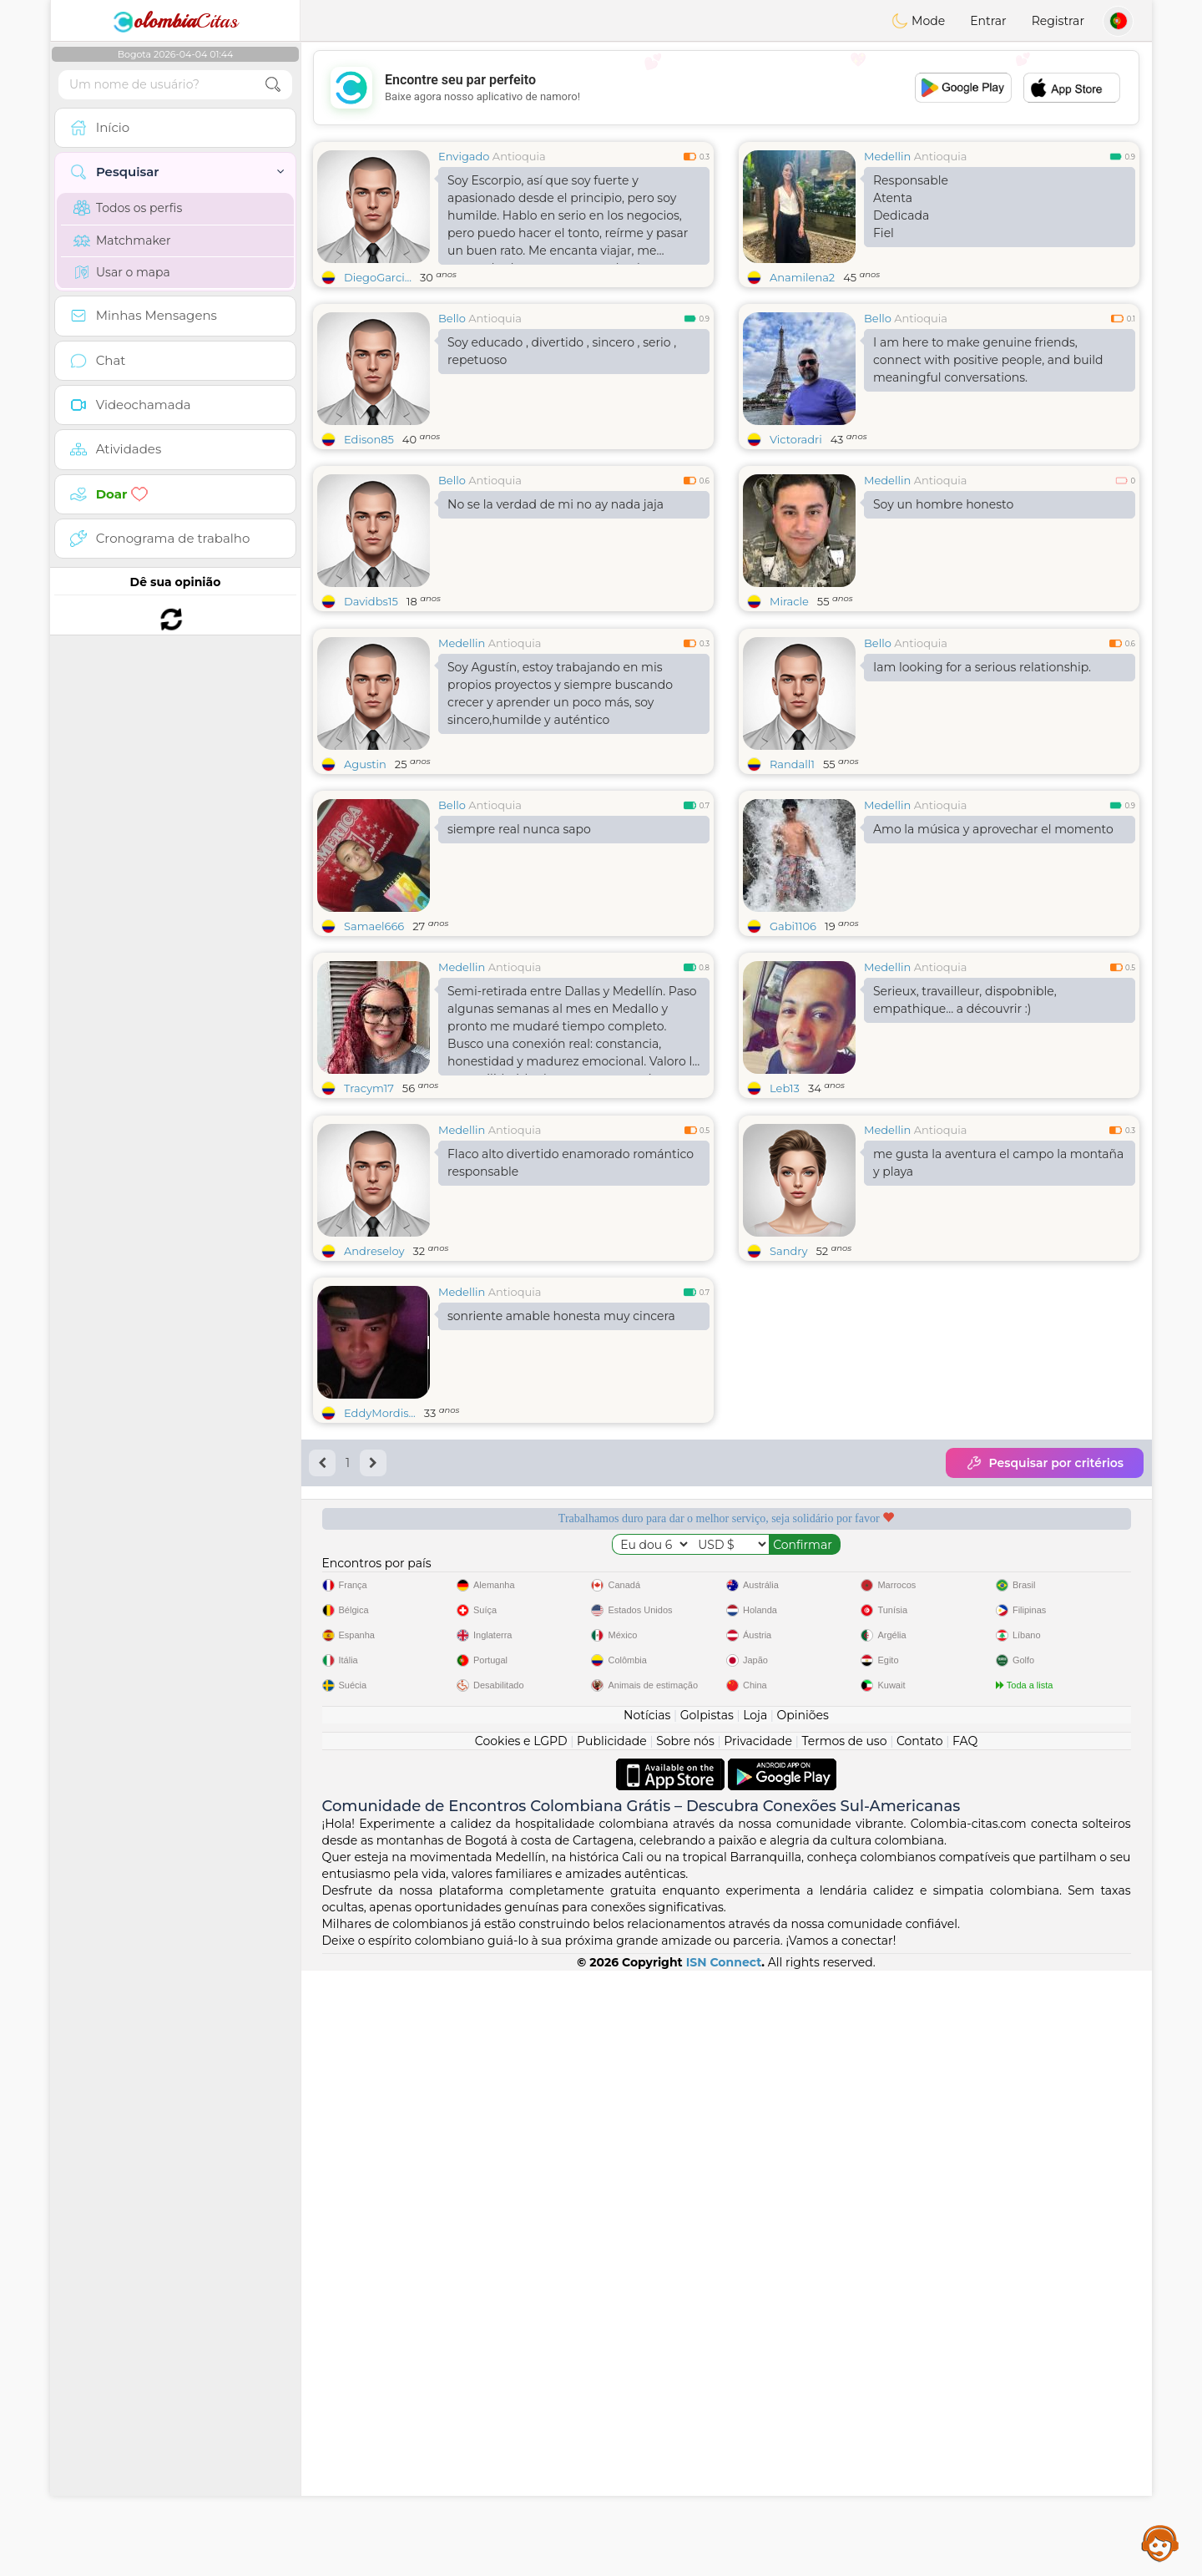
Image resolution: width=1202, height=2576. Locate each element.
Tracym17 (369, 1216)
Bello (452, 318)
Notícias (647, 2320)
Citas (175, 20)
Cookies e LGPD (521, 2346)
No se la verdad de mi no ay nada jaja (555, 504)
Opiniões (803, 2320)
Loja (755, 2320)
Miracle (789, 601)
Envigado (463, 156)
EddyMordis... (380, 1670)
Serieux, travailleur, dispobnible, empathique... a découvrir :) (965, 1128)
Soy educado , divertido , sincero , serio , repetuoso (561, 351)
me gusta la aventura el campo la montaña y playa (998, 1420)
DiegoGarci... (378, 277)
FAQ (964, 2346)
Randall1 (792, 892)
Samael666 (374, 1054)
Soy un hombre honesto (943, 504)
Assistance (1160, 2542)
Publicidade (612, 2346)
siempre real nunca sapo (519, 957)
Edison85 (369, 439)
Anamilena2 (802, 277)
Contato (919, 2346)
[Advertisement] (726, 87)
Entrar (988, 20)
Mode (918, 21)
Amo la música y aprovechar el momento (993, 957)
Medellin (887, 156)
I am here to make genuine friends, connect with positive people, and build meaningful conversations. (988, 360)
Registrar (1058, 20)
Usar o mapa (121, 272)
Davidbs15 (371, 601)
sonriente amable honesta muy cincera (561, 1573)
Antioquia (519, 156)
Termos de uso (843, 2346)
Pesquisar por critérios (1045, 1720)
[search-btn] (273, 84)
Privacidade (758, 2346)
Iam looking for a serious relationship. (982, 795)
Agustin (365, 892)
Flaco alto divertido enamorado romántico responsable (570, 1420)
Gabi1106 (793, 1054)
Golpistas (707, 2320)
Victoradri (796, 439)
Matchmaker (122, 240)
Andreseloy (374, 1508)
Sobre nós (685, 2346)
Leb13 (785, 1216)
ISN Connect (724, 2567)
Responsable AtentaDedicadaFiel (910, 206)
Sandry (788, 1508)
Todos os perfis (127, 208)
